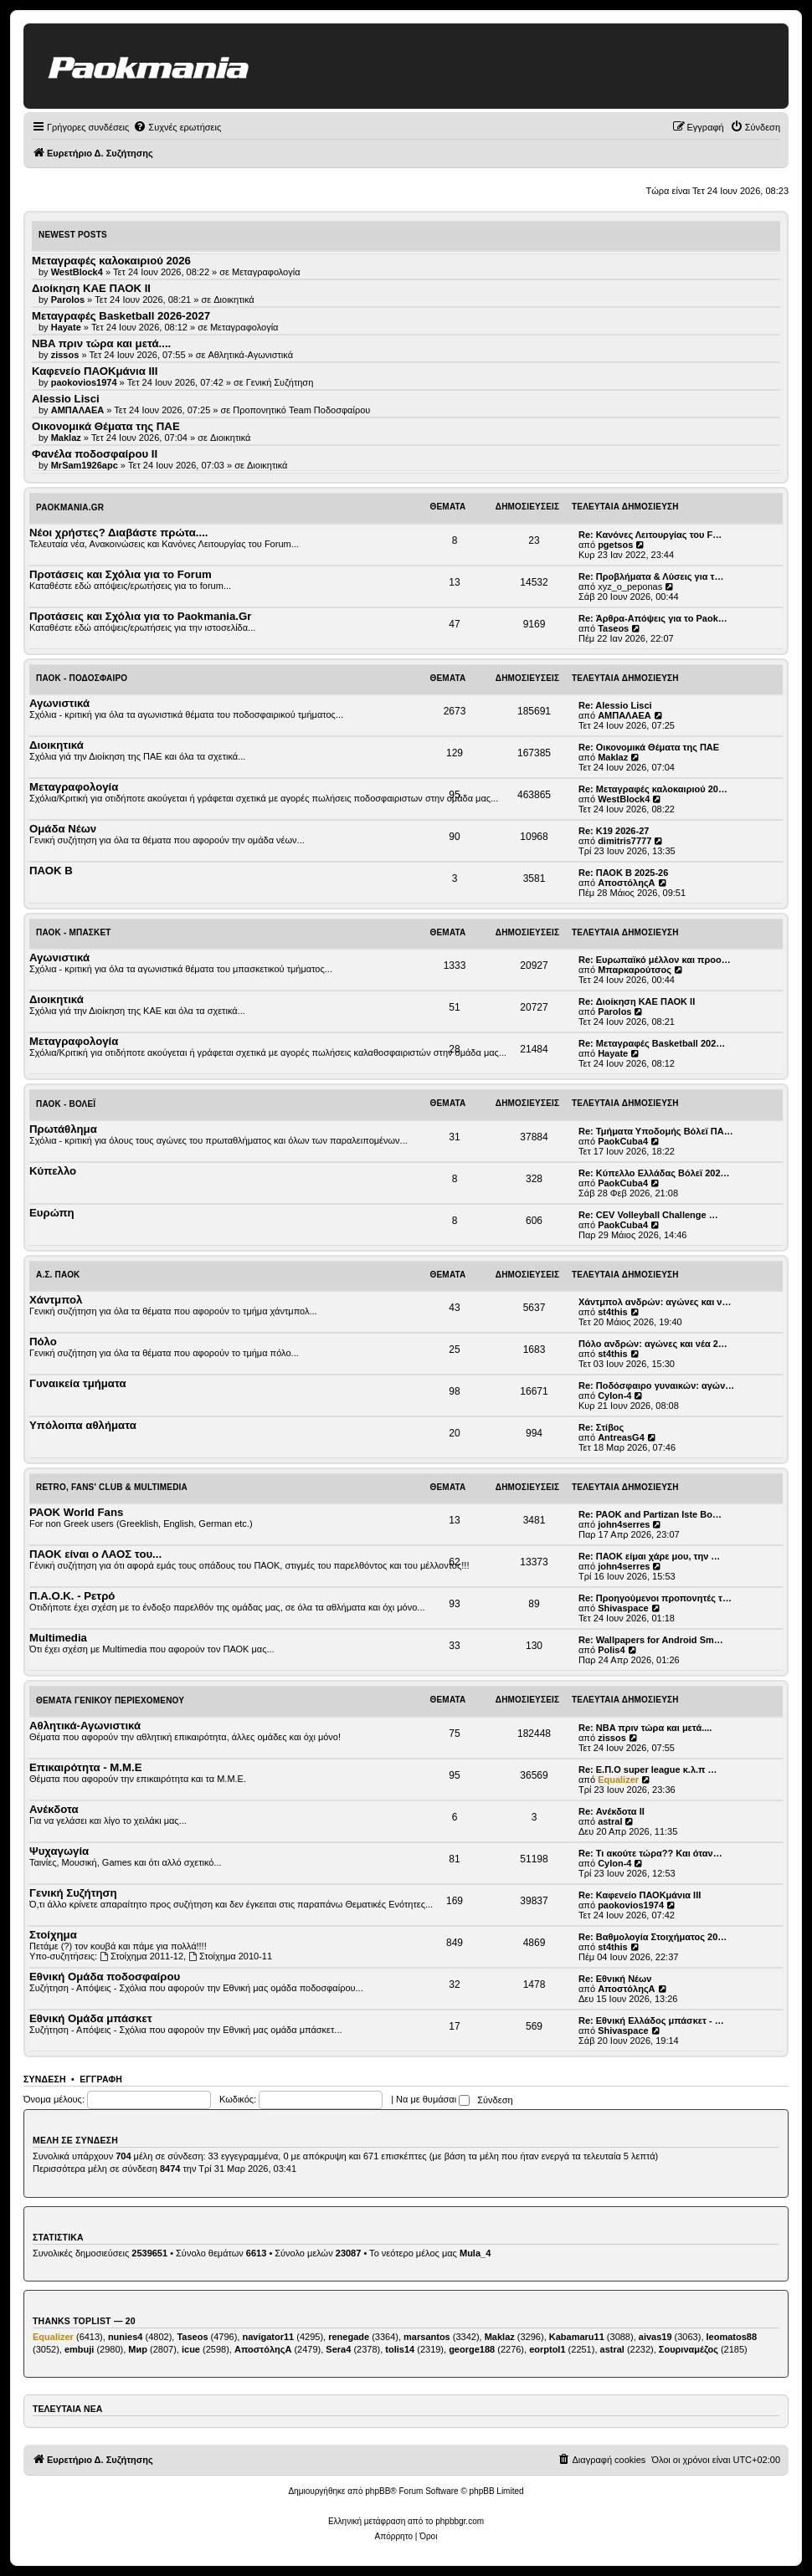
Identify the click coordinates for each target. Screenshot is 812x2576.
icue (191, 2349)
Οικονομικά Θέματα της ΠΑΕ (106, 426)
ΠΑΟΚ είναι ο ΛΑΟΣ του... (95, 1554)
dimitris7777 (624, 841)
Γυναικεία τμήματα (77, 1383)
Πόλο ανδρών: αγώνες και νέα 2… (652, 1344)
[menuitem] (177, 127)
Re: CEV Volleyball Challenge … (648, 1215)
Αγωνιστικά (59, 703)
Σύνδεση (44, 2079)
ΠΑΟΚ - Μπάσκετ (73, 932)
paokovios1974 (631, 1905)
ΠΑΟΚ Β (51, 870)
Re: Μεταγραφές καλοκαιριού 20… (652, 789)
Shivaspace (623, 1608)
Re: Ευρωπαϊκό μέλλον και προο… (654, 960)
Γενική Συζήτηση (280, 382)
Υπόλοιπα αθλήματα (82, 1425)
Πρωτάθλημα (63, 1129)
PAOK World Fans (76, 1512)
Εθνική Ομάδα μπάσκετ (90, 2018)
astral (610, 1821)
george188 (472, 2349)
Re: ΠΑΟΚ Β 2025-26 (623, 873)
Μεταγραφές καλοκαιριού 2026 (111, 260)
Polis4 (611, 1650)
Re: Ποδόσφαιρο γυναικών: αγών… (656, 1385)
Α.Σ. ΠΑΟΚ (58, 1274)
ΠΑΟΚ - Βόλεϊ (65, 1104)
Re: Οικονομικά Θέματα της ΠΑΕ (648, 747)
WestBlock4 (624, 799)
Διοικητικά (233, 299)
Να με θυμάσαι (433, 2099)
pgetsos (615, 545)
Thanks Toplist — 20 (84, 2321)
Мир (137, 2349)
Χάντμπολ (55, 1299)
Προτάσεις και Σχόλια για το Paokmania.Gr (140, 616)
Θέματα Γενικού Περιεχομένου (110, 1700)
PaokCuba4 (623, 1141)
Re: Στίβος (601, 1427)
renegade (348, 2337)
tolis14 (399, 2349)
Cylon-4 (614, 1395)
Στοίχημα (53, 1934)
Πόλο (43, 1341)
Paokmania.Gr (70, 507)
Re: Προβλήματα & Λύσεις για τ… (651, 576)
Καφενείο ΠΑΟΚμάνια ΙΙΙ (94, 371)
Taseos (613, 628)
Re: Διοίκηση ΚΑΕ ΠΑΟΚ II (636, 1001)
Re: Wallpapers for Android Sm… (650, 1640)
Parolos (614, 1011)
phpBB (377, 2491)
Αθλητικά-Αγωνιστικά (251, 355)
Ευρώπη (52, 1212)
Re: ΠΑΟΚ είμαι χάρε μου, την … (649, 1556)
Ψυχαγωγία (59, 1851)
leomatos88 (732, 2337)
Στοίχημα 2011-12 (141, 1956)
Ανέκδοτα (54, 1809)
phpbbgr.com (459, 2521)
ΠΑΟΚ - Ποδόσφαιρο (81, 678)
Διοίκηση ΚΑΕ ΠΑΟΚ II (91, 288)
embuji (79, 2349)
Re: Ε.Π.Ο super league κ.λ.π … (647, 1769)
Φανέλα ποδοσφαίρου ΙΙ (94, 454)
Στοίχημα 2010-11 (230, 1956)
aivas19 (655, 2337)
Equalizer (618, 1780)
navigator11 (268, 2337)
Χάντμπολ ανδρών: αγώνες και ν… (654, 1302)
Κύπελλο (52, 1171)
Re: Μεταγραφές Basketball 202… (651, 1043)
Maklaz (613, 757)
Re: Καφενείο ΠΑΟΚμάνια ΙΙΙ (639, 1895)
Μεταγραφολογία (266, 272)
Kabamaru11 (576, 2337)
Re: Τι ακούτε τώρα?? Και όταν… (650, 1853)
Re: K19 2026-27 (613, 831)
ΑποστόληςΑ (626, 883)
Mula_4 (475, 2253)
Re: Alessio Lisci (615, 705)
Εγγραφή (101, 2079)
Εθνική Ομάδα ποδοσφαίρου (104, 1976)
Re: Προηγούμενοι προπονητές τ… (655, 1598)
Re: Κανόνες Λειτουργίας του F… (650, 535)
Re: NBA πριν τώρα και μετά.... (645, 1728)
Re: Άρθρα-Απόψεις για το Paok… (652, 618)
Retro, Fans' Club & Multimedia (112, 1487)
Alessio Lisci (66, 398)
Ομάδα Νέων (62, 828)
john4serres (624, 1524)
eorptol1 (547, 2349)
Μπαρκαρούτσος (634, 970)
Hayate (613, 1053)
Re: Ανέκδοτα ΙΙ (611, 1811)
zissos (612, 1738)
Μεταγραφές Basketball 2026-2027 (121, 316)
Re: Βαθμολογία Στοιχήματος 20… (652, 1937)
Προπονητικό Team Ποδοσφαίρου (301, 410)
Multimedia (58, 1637)
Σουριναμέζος (688, 2349)
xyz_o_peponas (630, 586)
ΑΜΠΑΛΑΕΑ (624, 715)
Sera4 (338, 2349)
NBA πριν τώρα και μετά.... (101, 343)
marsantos (426, 2337)
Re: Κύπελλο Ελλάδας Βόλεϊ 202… (654, 1173)
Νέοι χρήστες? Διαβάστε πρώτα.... (118, 532)
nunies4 (125, 2337)
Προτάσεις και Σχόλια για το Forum (120, 574)
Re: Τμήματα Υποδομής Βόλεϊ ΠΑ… (655, 1131)
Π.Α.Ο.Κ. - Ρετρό (72, 1596)
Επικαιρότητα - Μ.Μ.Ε (85, 1767)
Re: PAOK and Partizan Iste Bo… (650, 1514)
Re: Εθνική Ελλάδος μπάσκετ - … (651, 2020)
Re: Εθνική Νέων (614, 1979)
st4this (612, 1312)
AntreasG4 (621, 1437)
